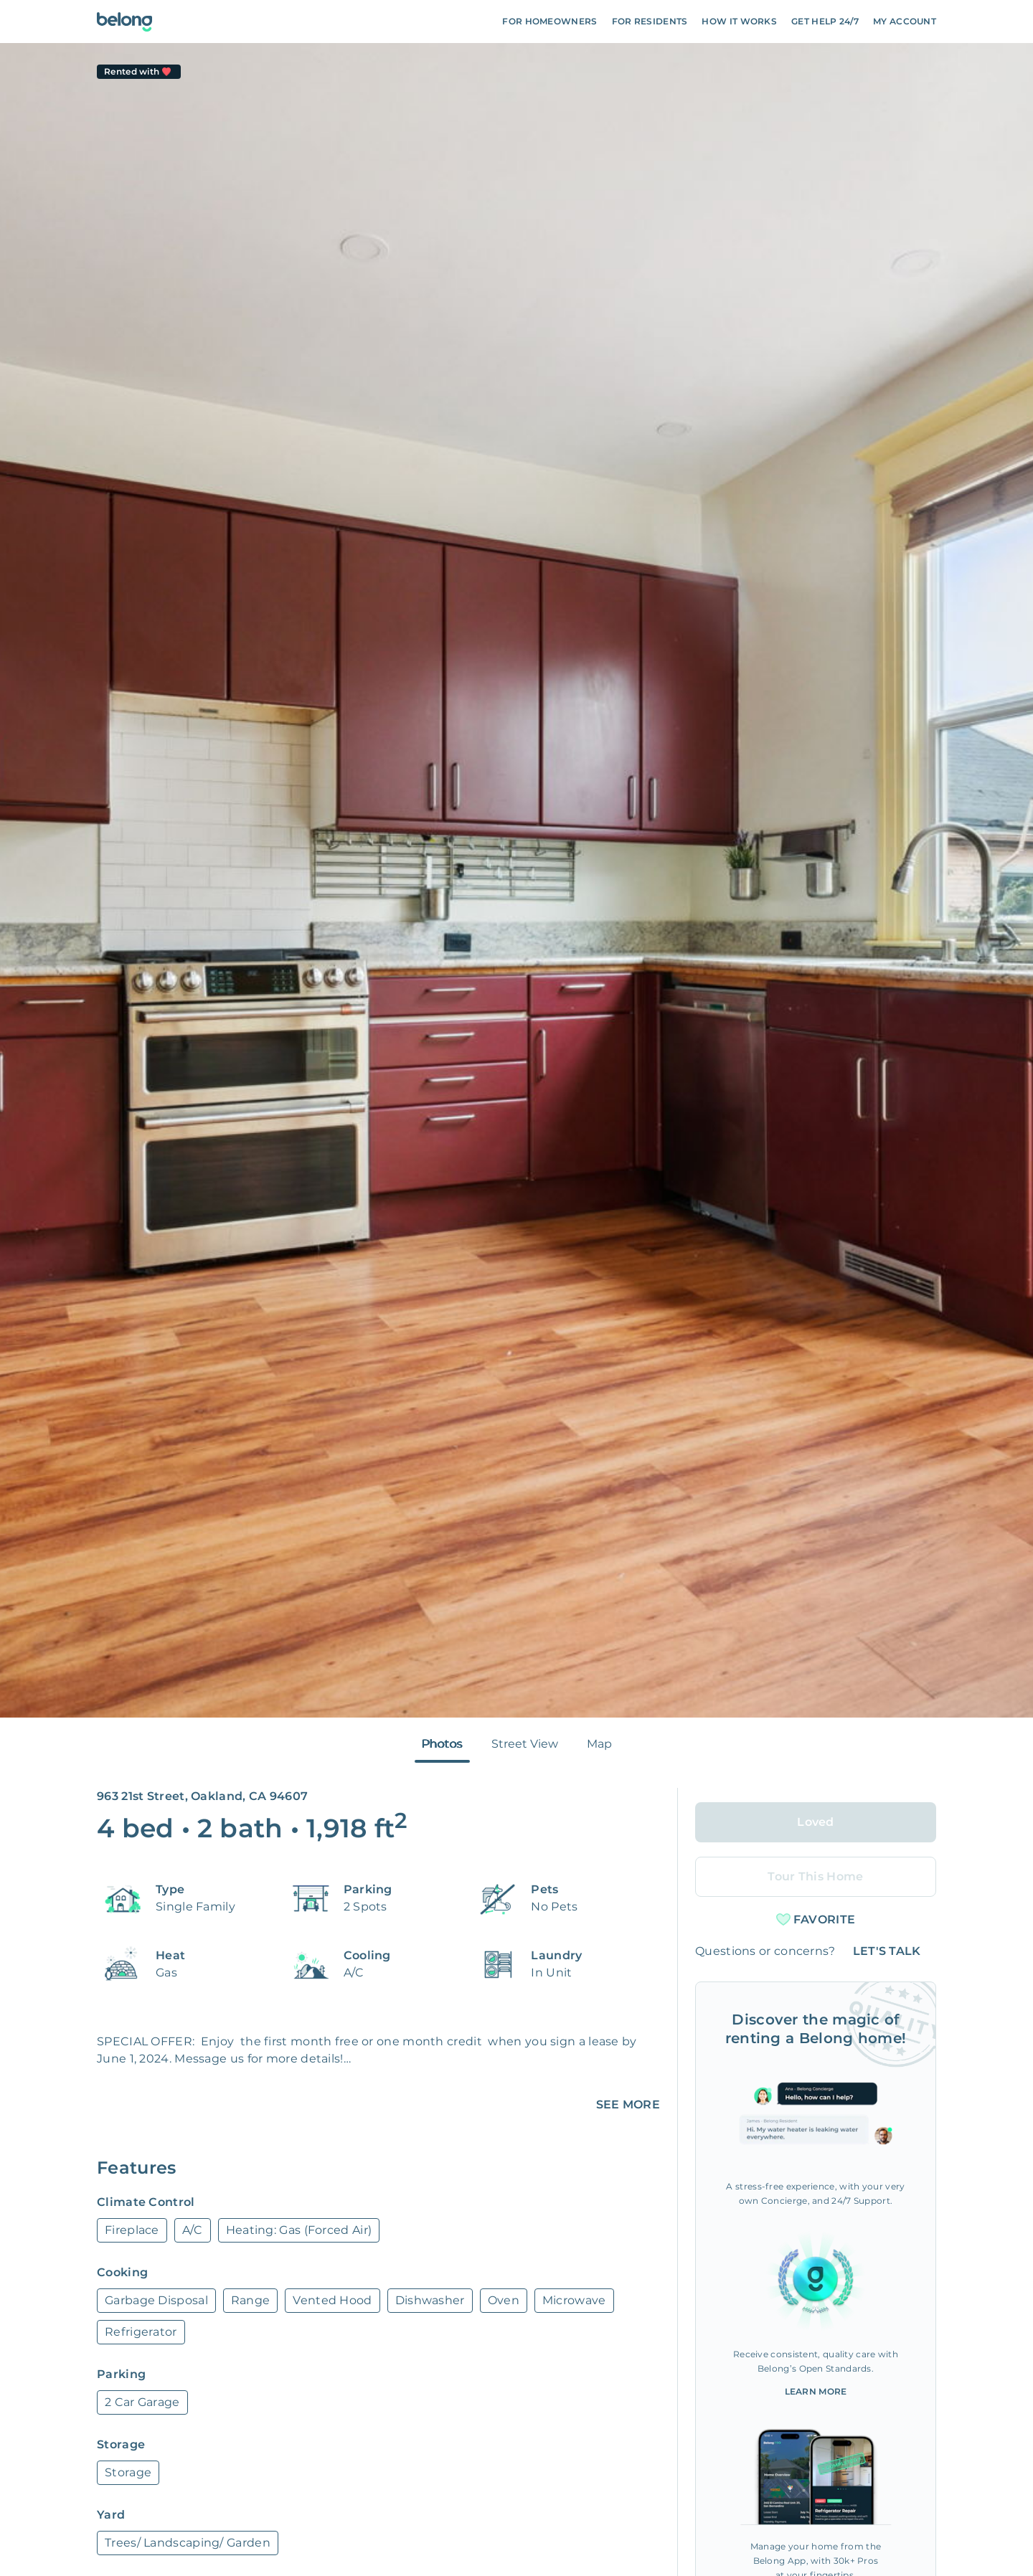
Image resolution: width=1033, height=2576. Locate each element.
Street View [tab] (524, 1744)
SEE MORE (628, 2104)
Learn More (816, 2391)
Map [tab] (599, 1744)
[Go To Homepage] (124, 22)
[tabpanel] (516, 880)
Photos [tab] (442, 1744)
